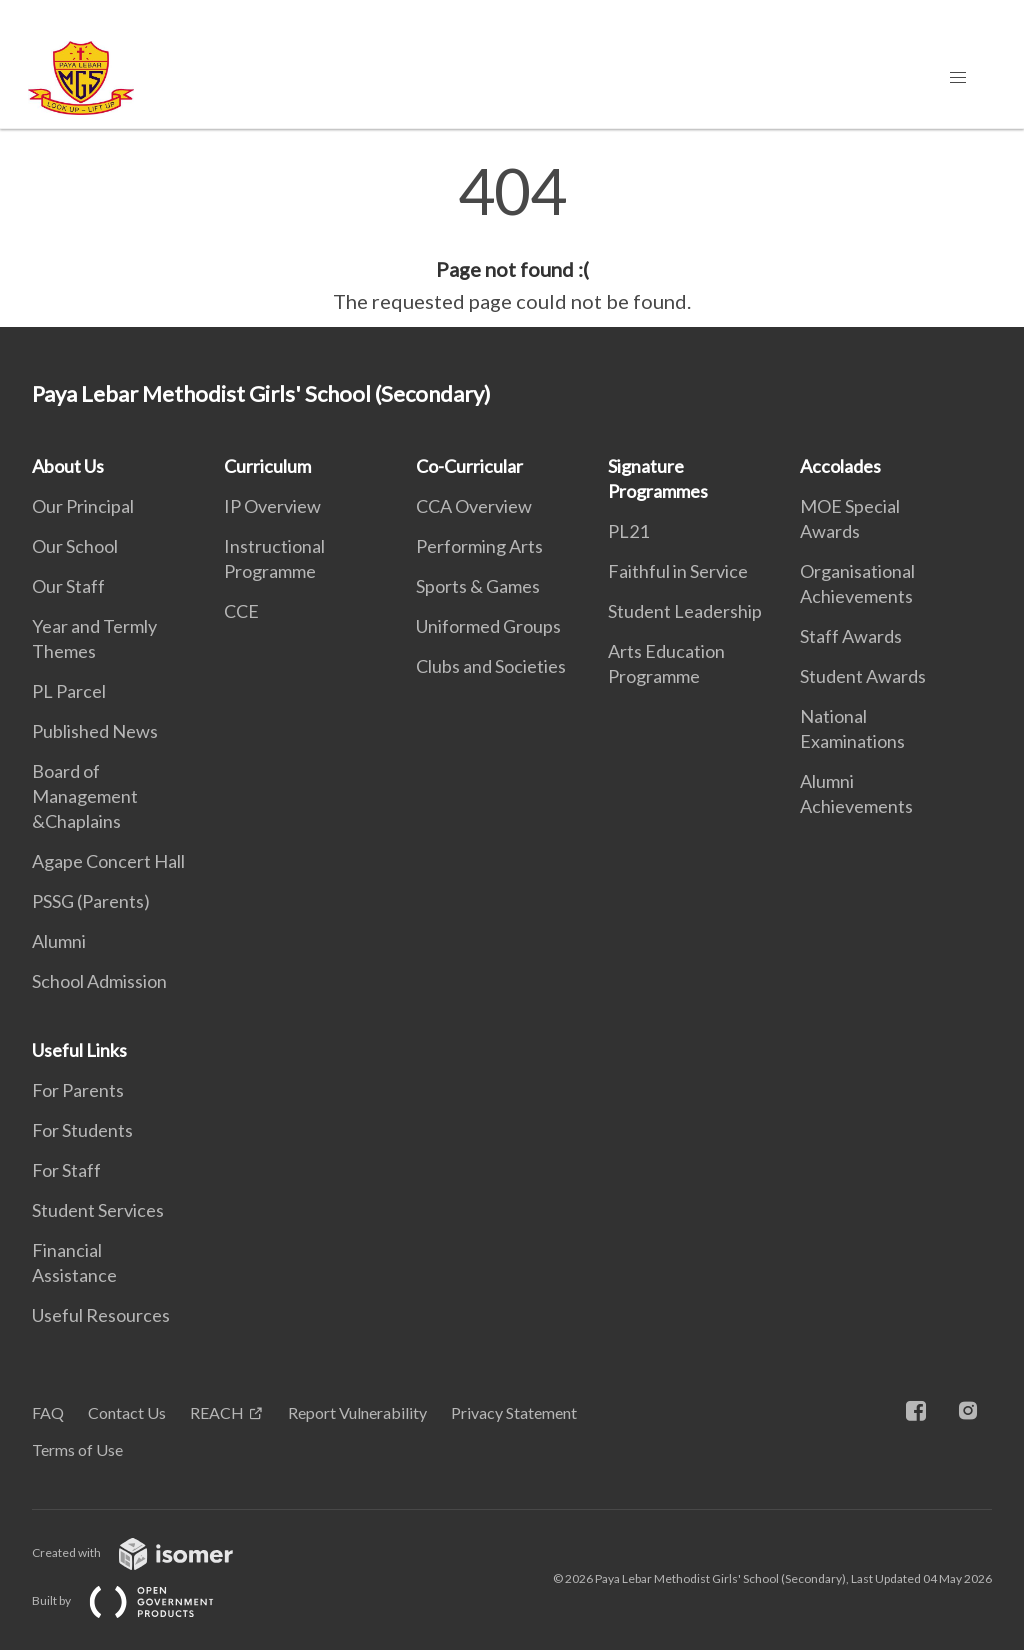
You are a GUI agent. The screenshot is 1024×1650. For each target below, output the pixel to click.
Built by (139, 1600)
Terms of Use (77, 1449)
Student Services (98, 1210)
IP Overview (272, 506)
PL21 (628, 531)
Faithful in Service (678, 571)
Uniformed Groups (488, 626)
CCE (241, 611)
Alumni (59, 941)
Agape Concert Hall (108, 861)
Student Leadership (685, 611)
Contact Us (127, 1412)
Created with (148, 1552)
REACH (217, 1412)
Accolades (840, 466)
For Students (82, 1130)
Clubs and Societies (491, 666)
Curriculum (267, 466)
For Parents (78, 1090)
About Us (68, 466)
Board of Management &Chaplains (85, 796)
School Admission (99, 981)
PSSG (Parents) (91, 901)
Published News (95, 731)
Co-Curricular (469, 466)
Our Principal (83, 506)
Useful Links (79, 1050)
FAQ (48, 1412)
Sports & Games (478, 586)
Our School (75, 546)
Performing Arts (479, 546)
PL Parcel (69, 691)
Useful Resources (101, 1315)
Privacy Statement (514, 1412)
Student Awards (863, 676)
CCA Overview (474, 506)
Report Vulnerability (357, 1412)
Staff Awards (851, 636)
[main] (512, 238)
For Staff (66, 1170)
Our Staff (68, 586)
